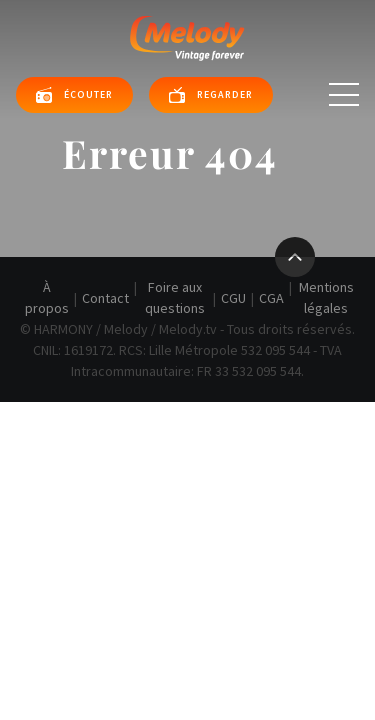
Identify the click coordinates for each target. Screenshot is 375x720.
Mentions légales (326, 297)
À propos (47, 297)
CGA (271, 298)
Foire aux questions (175, 297)
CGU (233, 298)
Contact (105, 298)
